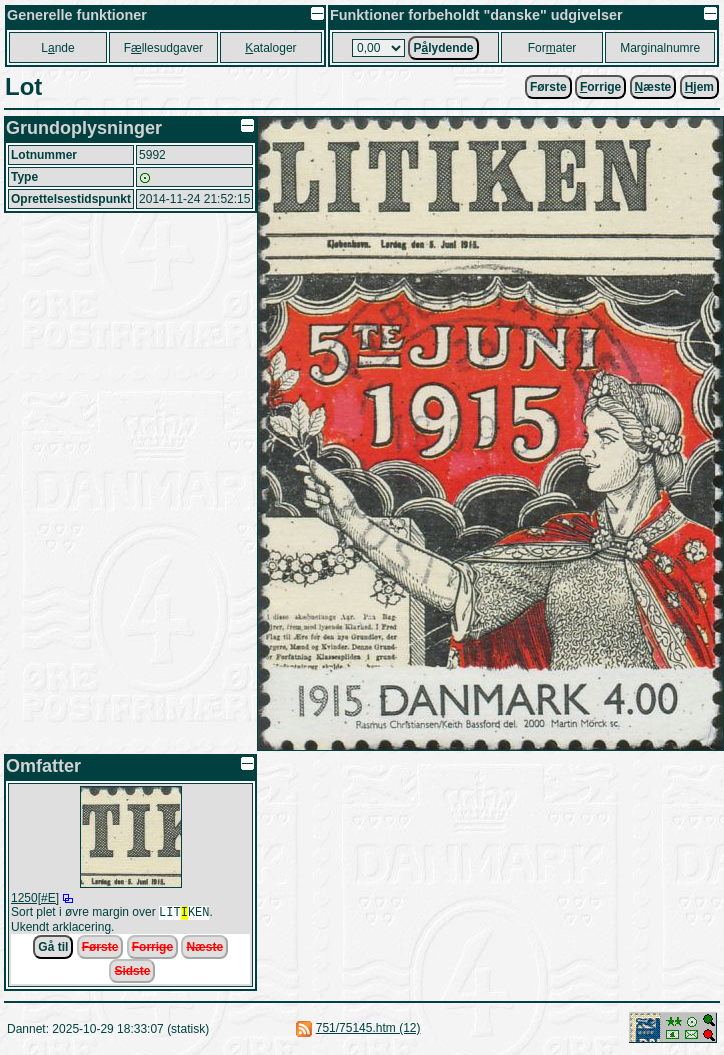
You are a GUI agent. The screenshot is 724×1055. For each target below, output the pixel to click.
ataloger (270, 48)
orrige (600, 87)
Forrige (152, 949)
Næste (204, 949)
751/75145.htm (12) (368, 1030)
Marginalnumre (660, 48)
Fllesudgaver (163, 48)
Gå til (53, 949)
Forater (552, 48)
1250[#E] (35, 898)
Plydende (443, 48)
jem (699, 87)
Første (548, 87)
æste (653, 87)
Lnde (57, 48)
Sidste (132, 973)
